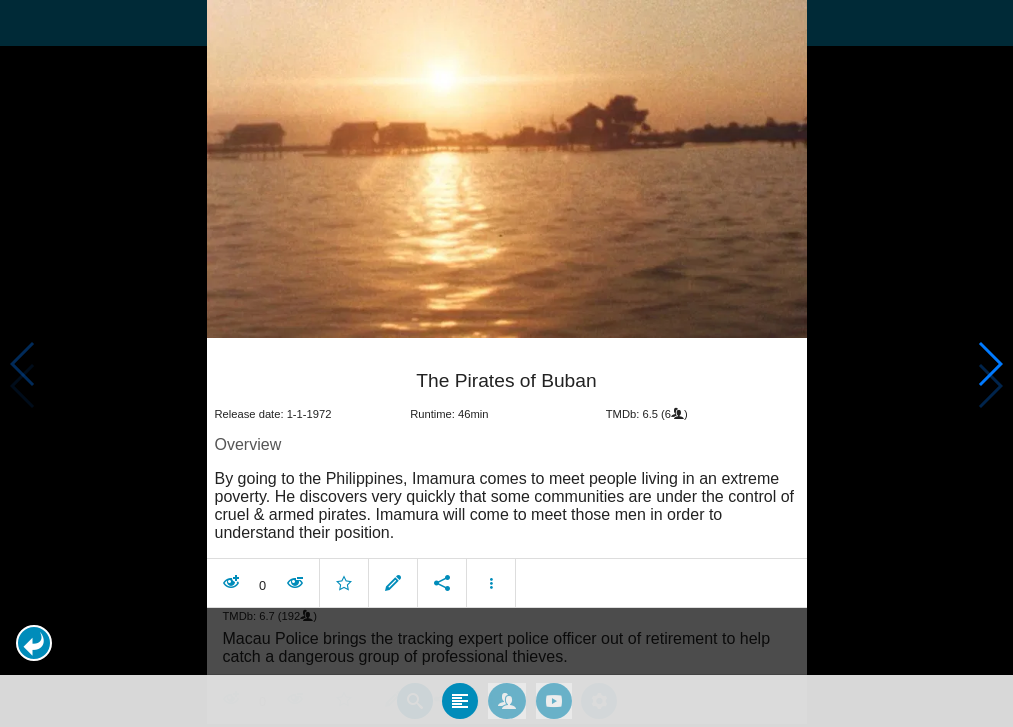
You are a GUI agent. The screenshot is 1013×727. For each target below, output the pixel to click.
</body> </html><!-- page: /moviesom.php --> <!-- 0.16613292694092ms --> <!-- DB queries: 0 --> (506, 363)
